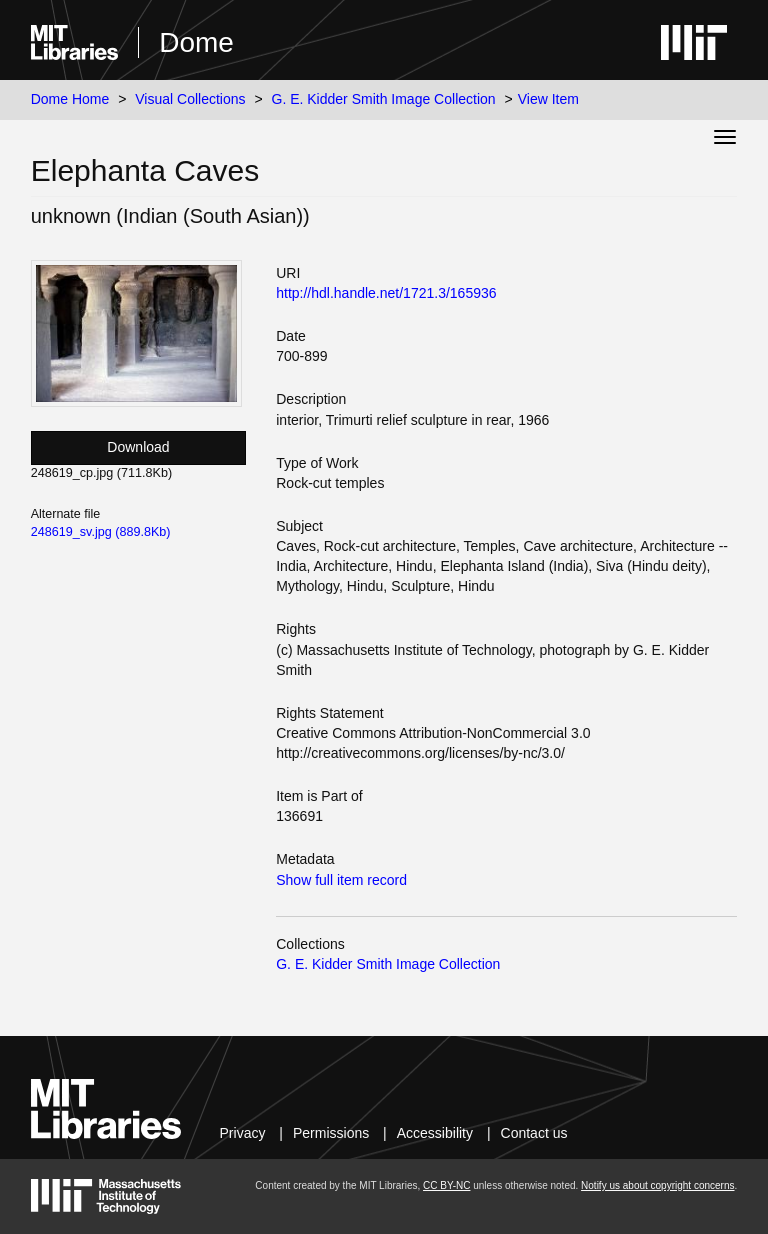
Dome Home (70, 99)
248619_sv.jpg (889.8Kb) (101, 532)
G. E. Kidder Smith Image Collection (384, 99)
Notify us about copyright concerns (657, 1185)
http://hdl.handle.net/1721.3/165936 (386, 293)
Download (138, 447)
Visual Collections (190, 99)
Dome (196, 42)
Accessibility (435, 1133)
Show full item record (341, 880)
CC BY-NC (446, 1185)
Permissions (331, 1133)
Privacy (243, 1133)
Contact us (534, 1133)
